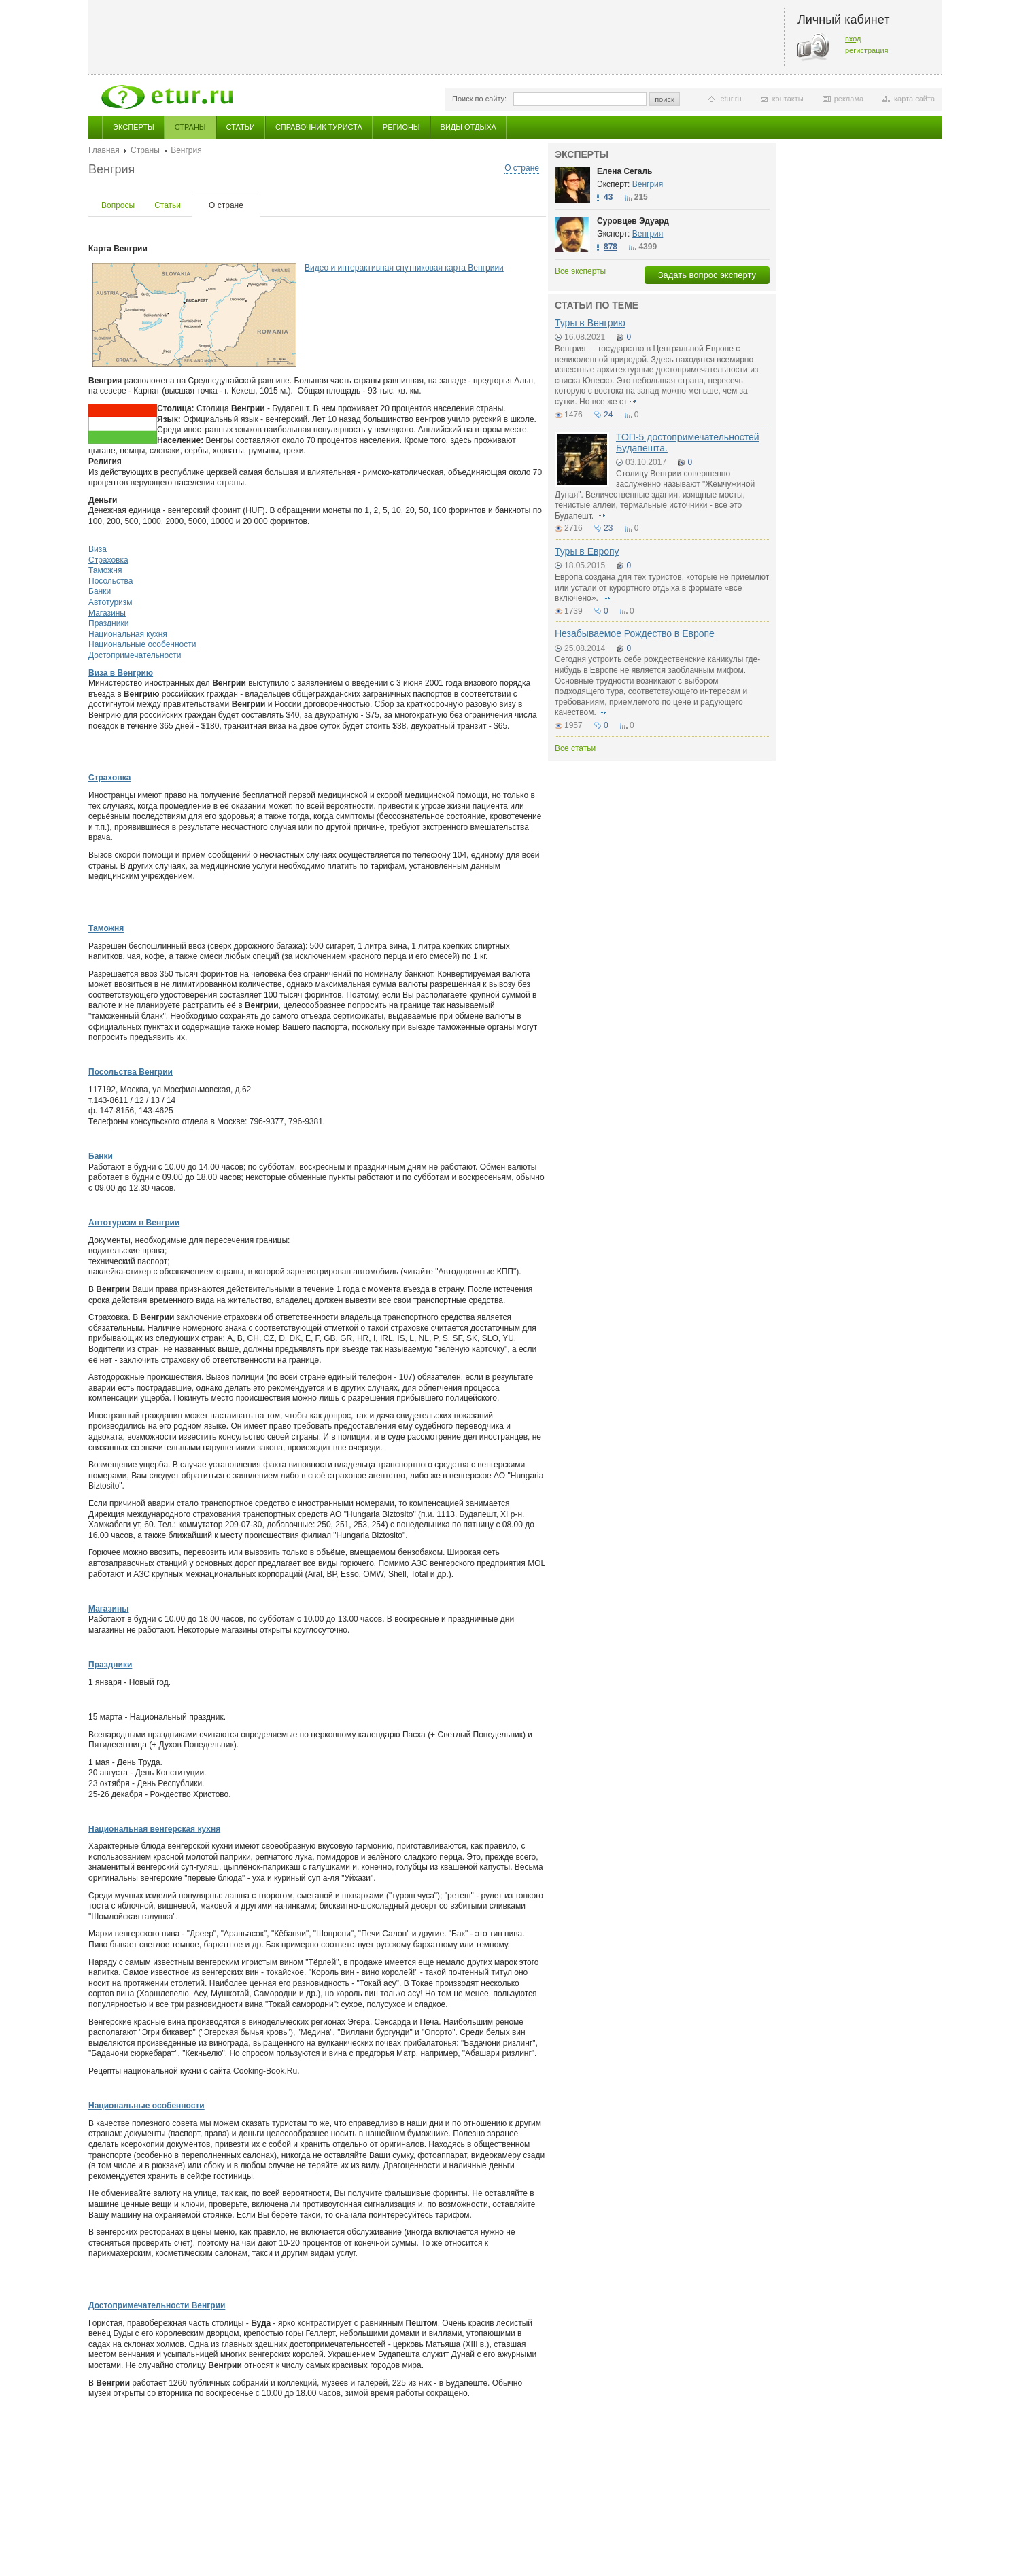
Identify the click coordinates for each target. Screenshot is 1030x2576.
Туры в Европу (587, 551)
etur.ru (730, 98)
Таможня (105, 570)
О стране (521, 168)
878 (610, 246)
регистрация (867, 50)
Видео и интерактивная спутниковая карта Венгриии (404, 268)
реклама (848, 98)
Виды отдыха (468, 127)
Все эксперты (580, 271)
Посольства (110, 581)
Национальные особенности (142, 644)
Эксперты (133, 127)
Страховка (108, 560)
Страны (190, 127)
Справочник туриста (318, 127)
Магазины (107, 613)
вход (853, 39)
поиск (664, 99)
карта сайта (914, 98)
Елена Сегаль (624, 171)
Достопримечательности (134, 655)
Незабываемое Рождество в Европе (635, 633)
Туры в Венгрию (590, 322)
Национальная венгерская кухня (154, 1829)
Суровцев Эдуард (633, 221)
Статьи (240, 127)
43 (608, 197)
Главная (104, 150)
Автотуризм (110, 602)
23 (608, 528)
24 (608, 414)
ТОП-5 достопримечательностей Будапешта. (687, 442)
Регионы (401, 127)
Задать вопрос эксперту (707, 275)
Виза (97, 549)
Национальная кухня (127, 634)
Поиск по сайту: (479, 98)
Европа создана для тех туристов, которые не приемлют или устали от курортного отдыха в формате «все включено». (662, 587)
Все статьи (575, 748)
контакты (788, 98)
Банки (99, 591)
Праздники (108, 623)
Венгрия (648, 184)
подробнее (634, 401)
